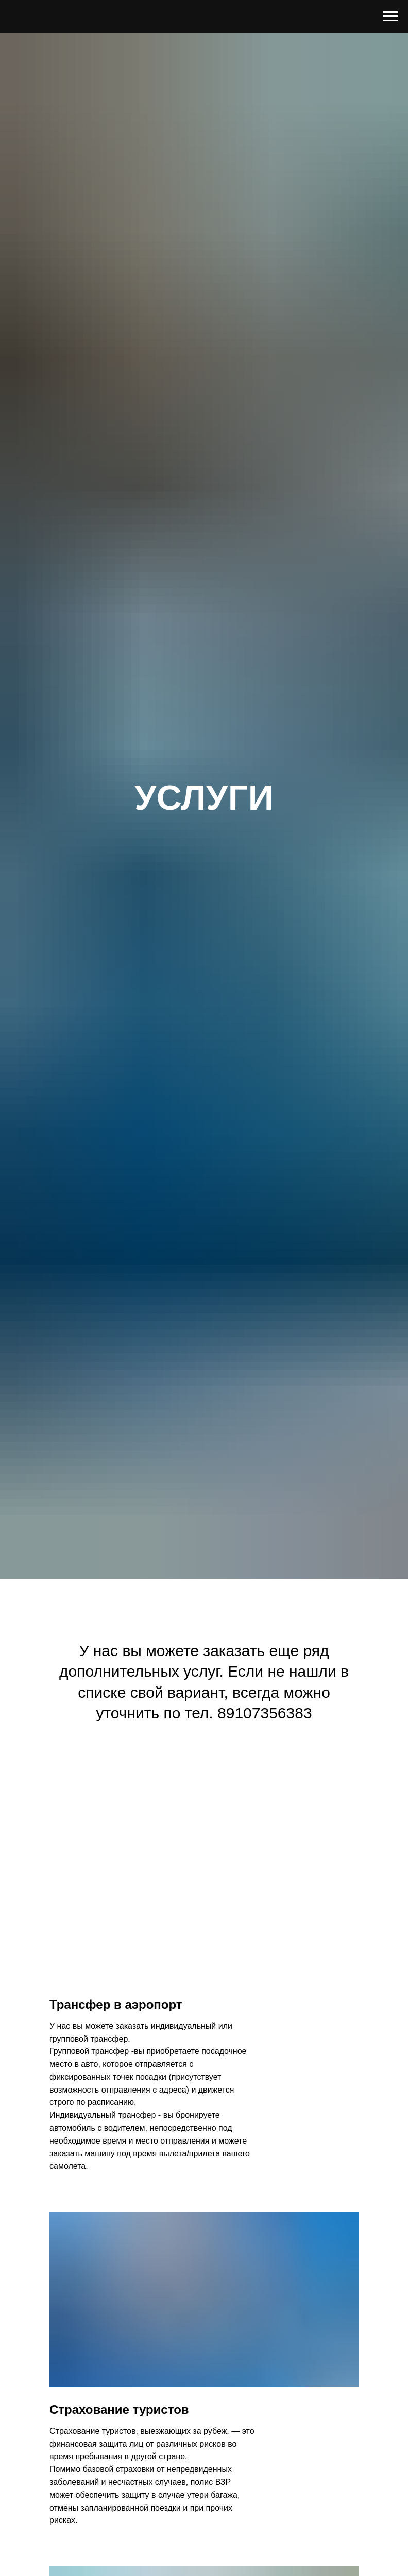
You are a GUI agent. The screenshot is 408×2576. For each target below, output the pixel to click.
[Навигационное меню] (390, 16)
